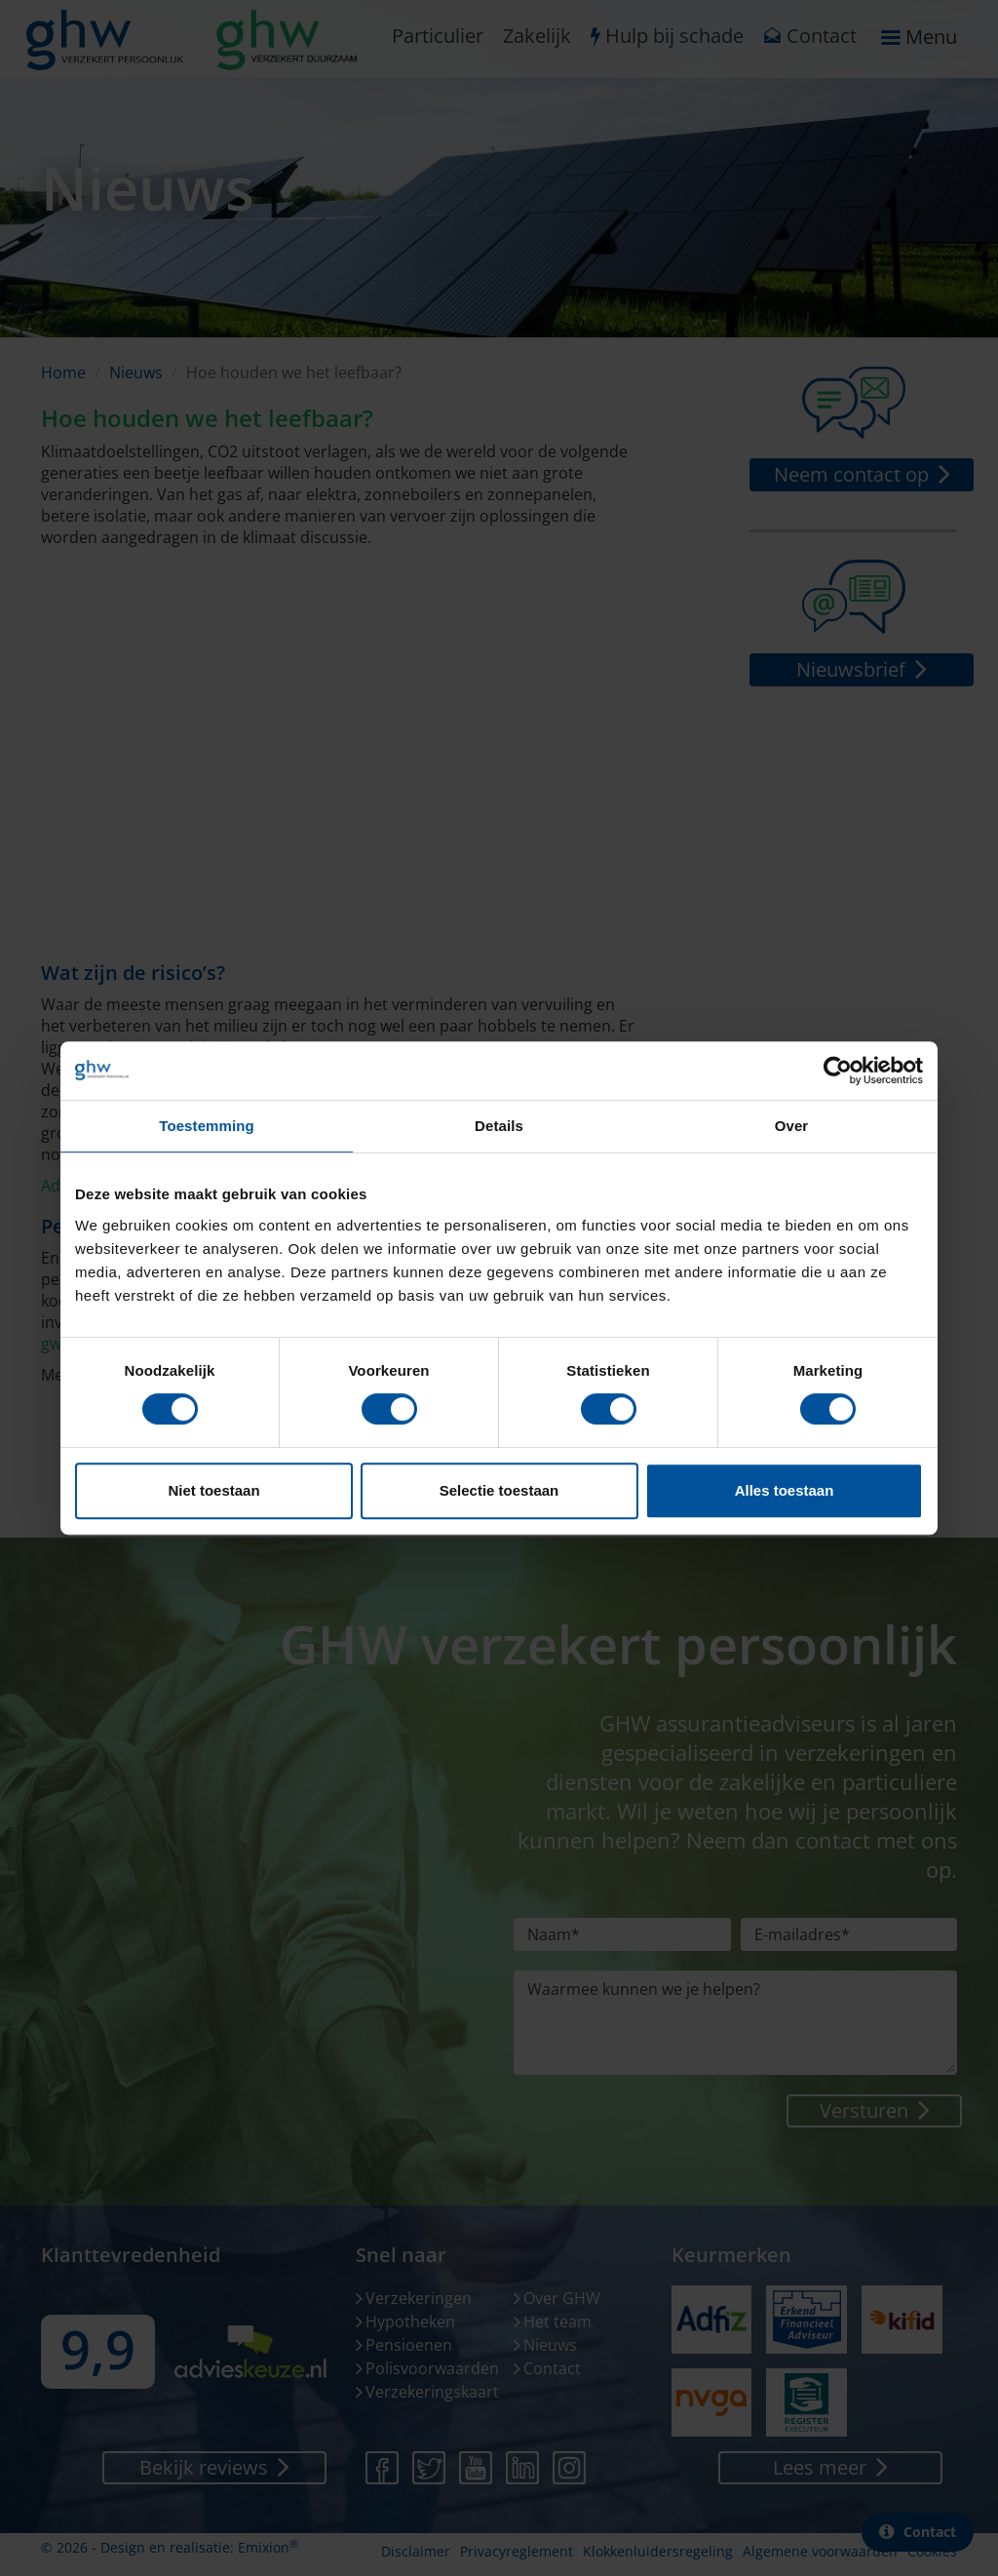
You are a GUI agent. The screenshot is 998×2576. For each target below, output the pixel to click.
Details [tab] (499, 1125)
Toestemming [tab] (206, 1125)
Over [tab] (792, 1125)
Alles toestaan (784, 1490)
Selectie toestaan (499, 1490)
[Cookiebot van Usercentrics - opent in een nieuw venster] (837, 1070)
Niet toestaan (213, 1490)
